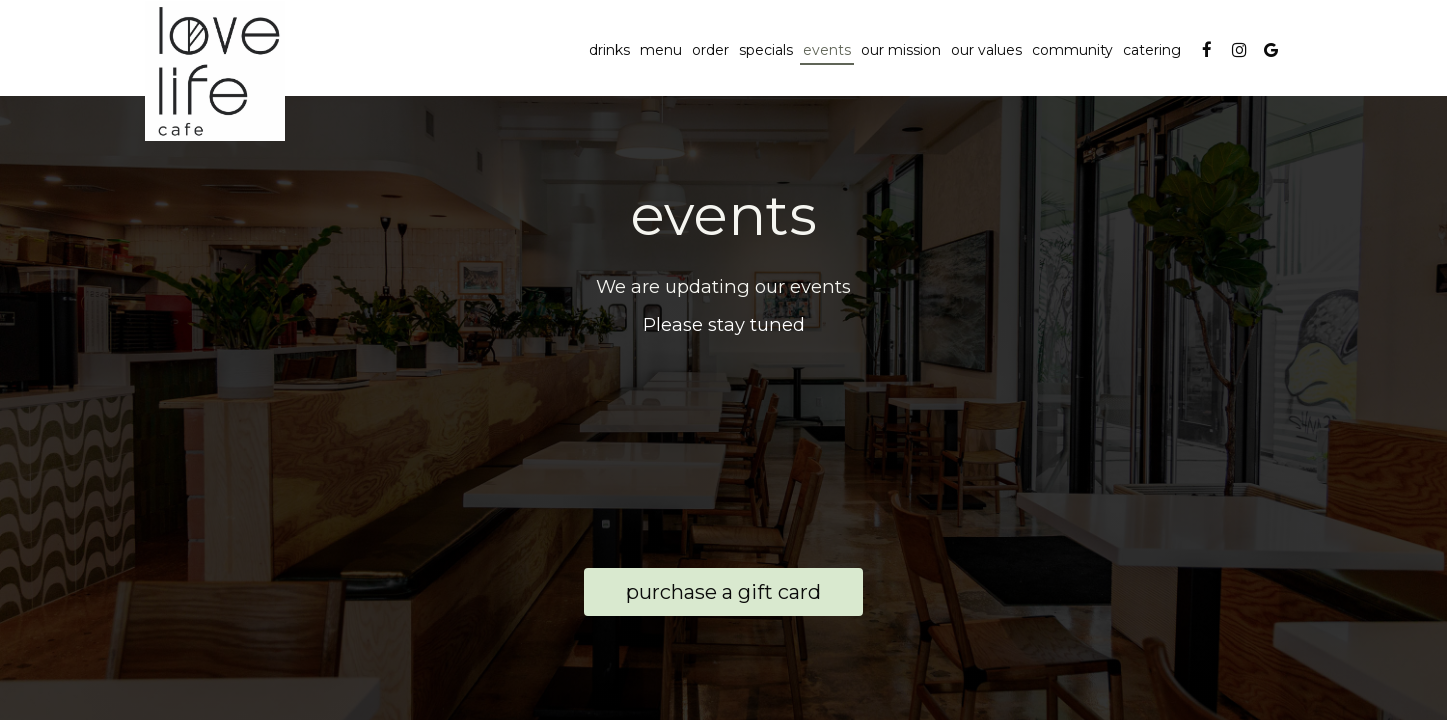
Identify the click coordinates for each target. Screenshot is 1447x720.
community (1072, 50)
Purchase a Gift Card (702, 597)
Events (827, 50)
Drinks (609, 50)
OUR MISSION (901, 50)
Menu (661, 50)
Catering (1152, 50)
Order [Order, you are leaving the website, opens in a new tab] (710, 50)
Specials (766, 50)
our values (986, 50)
